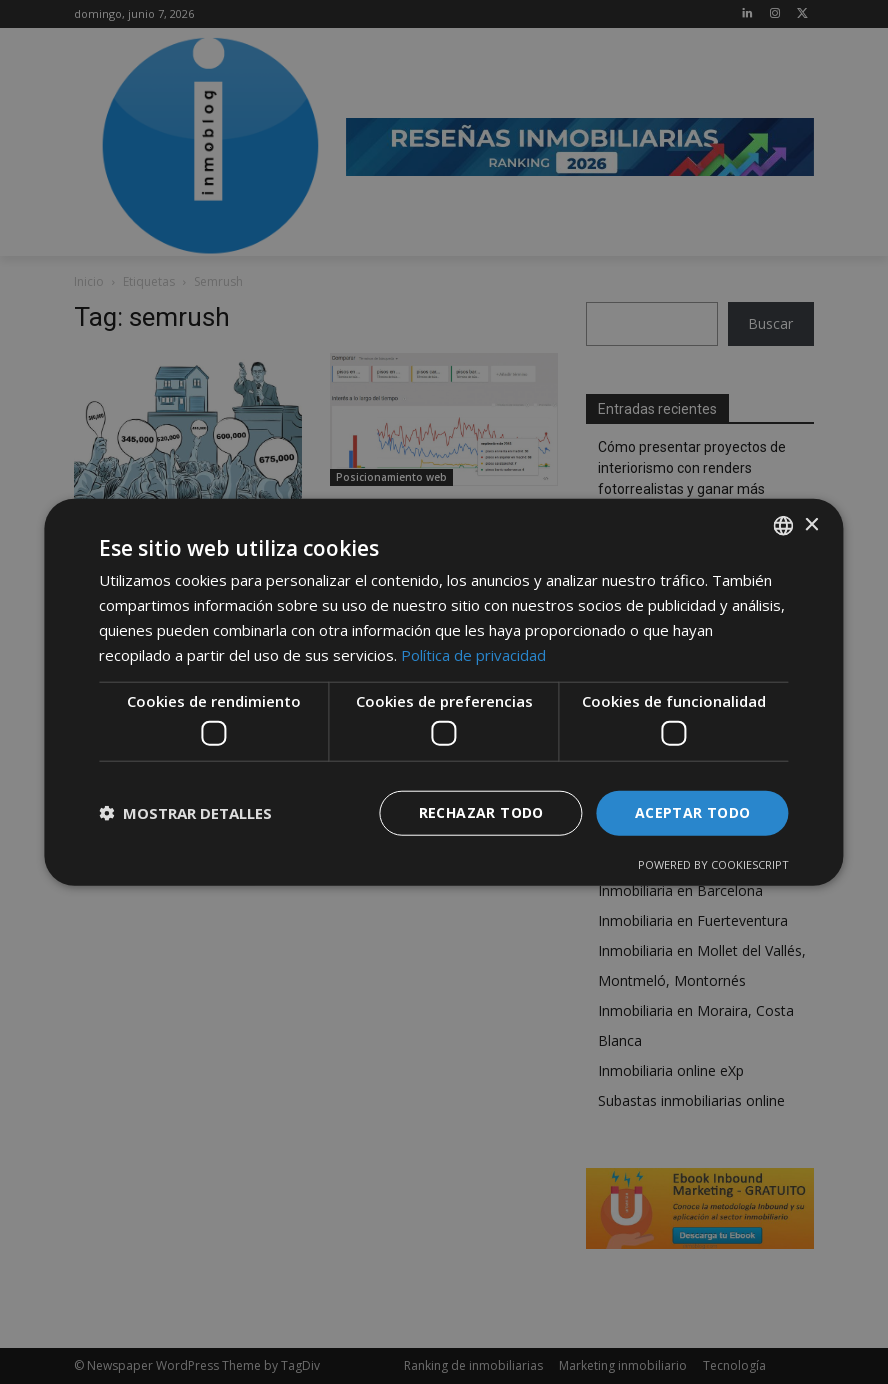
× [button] (811, 524)
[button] (185, 813)
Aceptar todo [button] (693, 812)
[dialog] (444, 692)
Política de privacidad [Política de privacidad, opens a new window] (473, 654)
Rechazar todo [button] (481, 812)
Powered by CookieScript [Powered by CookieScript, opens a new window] (713, 863)
